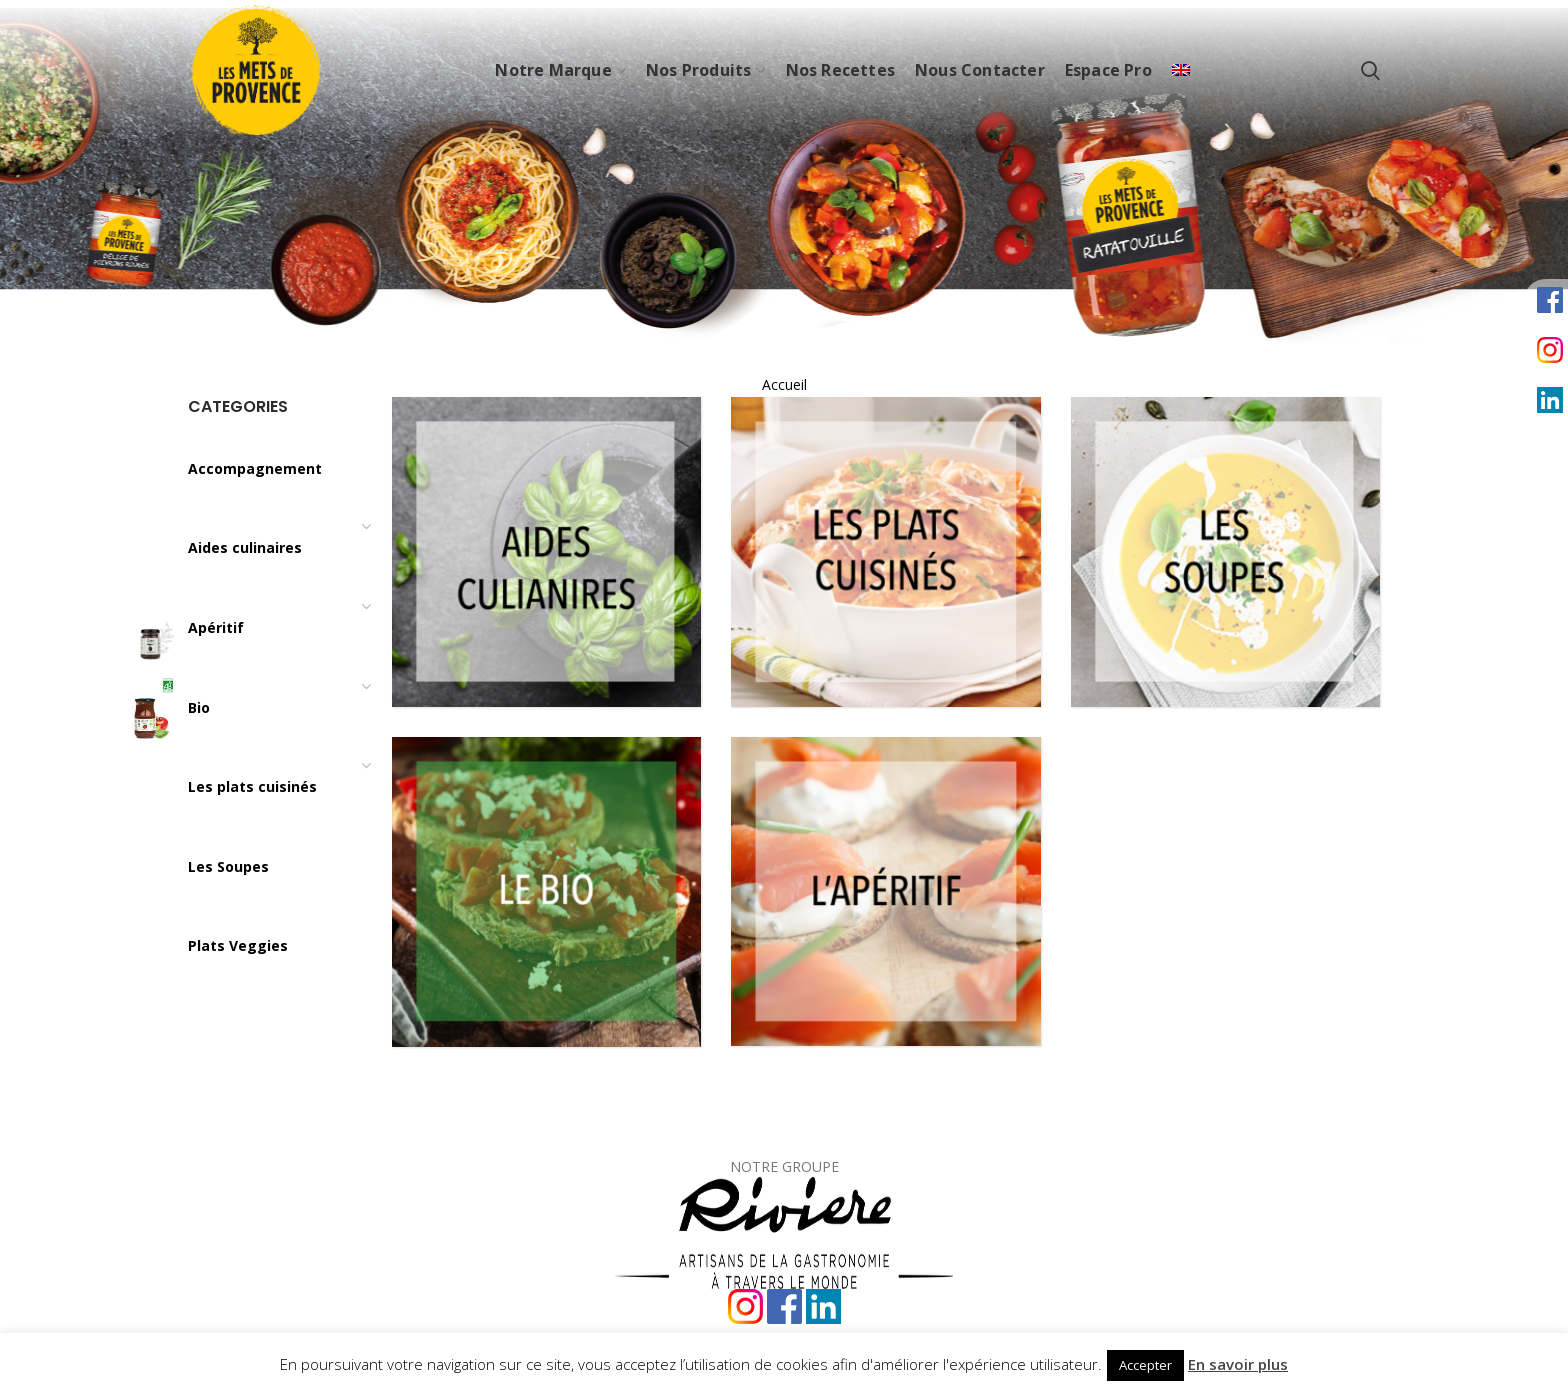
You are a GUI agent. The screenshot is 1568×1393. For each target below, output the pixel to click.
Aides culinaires (245, 547)
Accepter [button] (1145, 1365)
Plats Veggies (238, 945)
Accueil (784, 384)
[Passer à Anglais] (1181, 70)
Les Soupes (228, 866)
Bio (199, 707)
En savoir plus (1238, 1364)
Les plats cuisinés (252, 786)
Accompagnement (255, 468)
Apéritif (216, 627)
